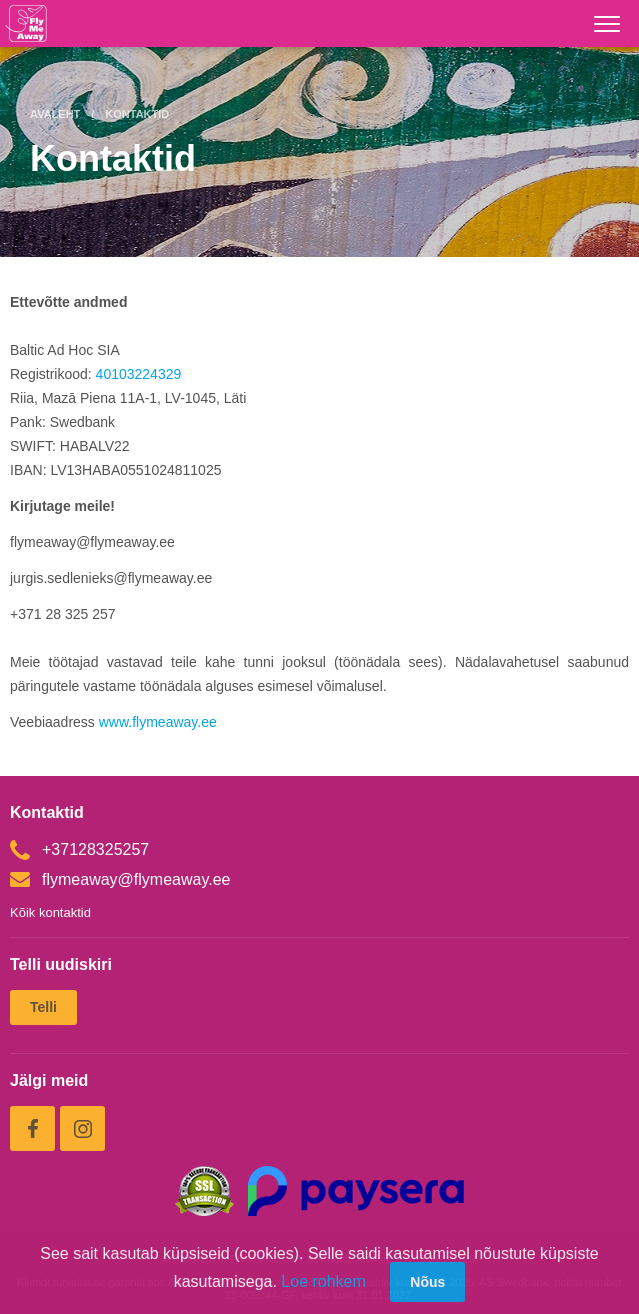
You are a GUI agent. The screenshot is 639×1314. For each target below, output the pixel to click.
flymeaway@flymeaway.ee (120, 879)
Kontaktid (137, 114)
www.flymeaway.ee (160, 722)
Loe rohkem (323, 1281)
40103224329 (139, 374)
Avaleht (55, 114)
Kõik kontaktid (50, 912)
